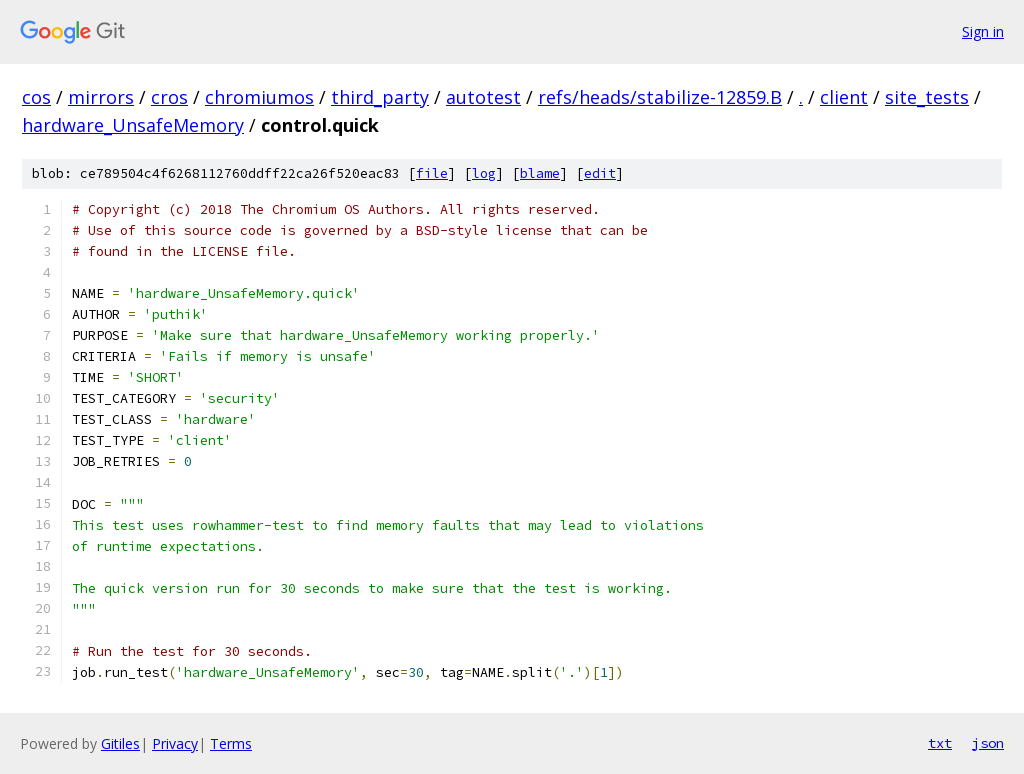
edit (600, 173)
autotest (483, 97)
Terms (231, 743)
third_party (380, 97)
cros (169, 97)
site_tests (927, 97)
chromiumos (259, 97)
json (988, 743)
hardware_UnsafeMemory (133, 125)
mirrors (101, 97)
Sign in (983, 31)
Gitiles (120, 743)
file (432, 173)
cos (36, 97)
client (844, 97)
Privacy (175, 743)
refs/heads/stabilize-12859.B (660, 97)
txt (940, 743)
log (484, 173)
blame (540, 173)
